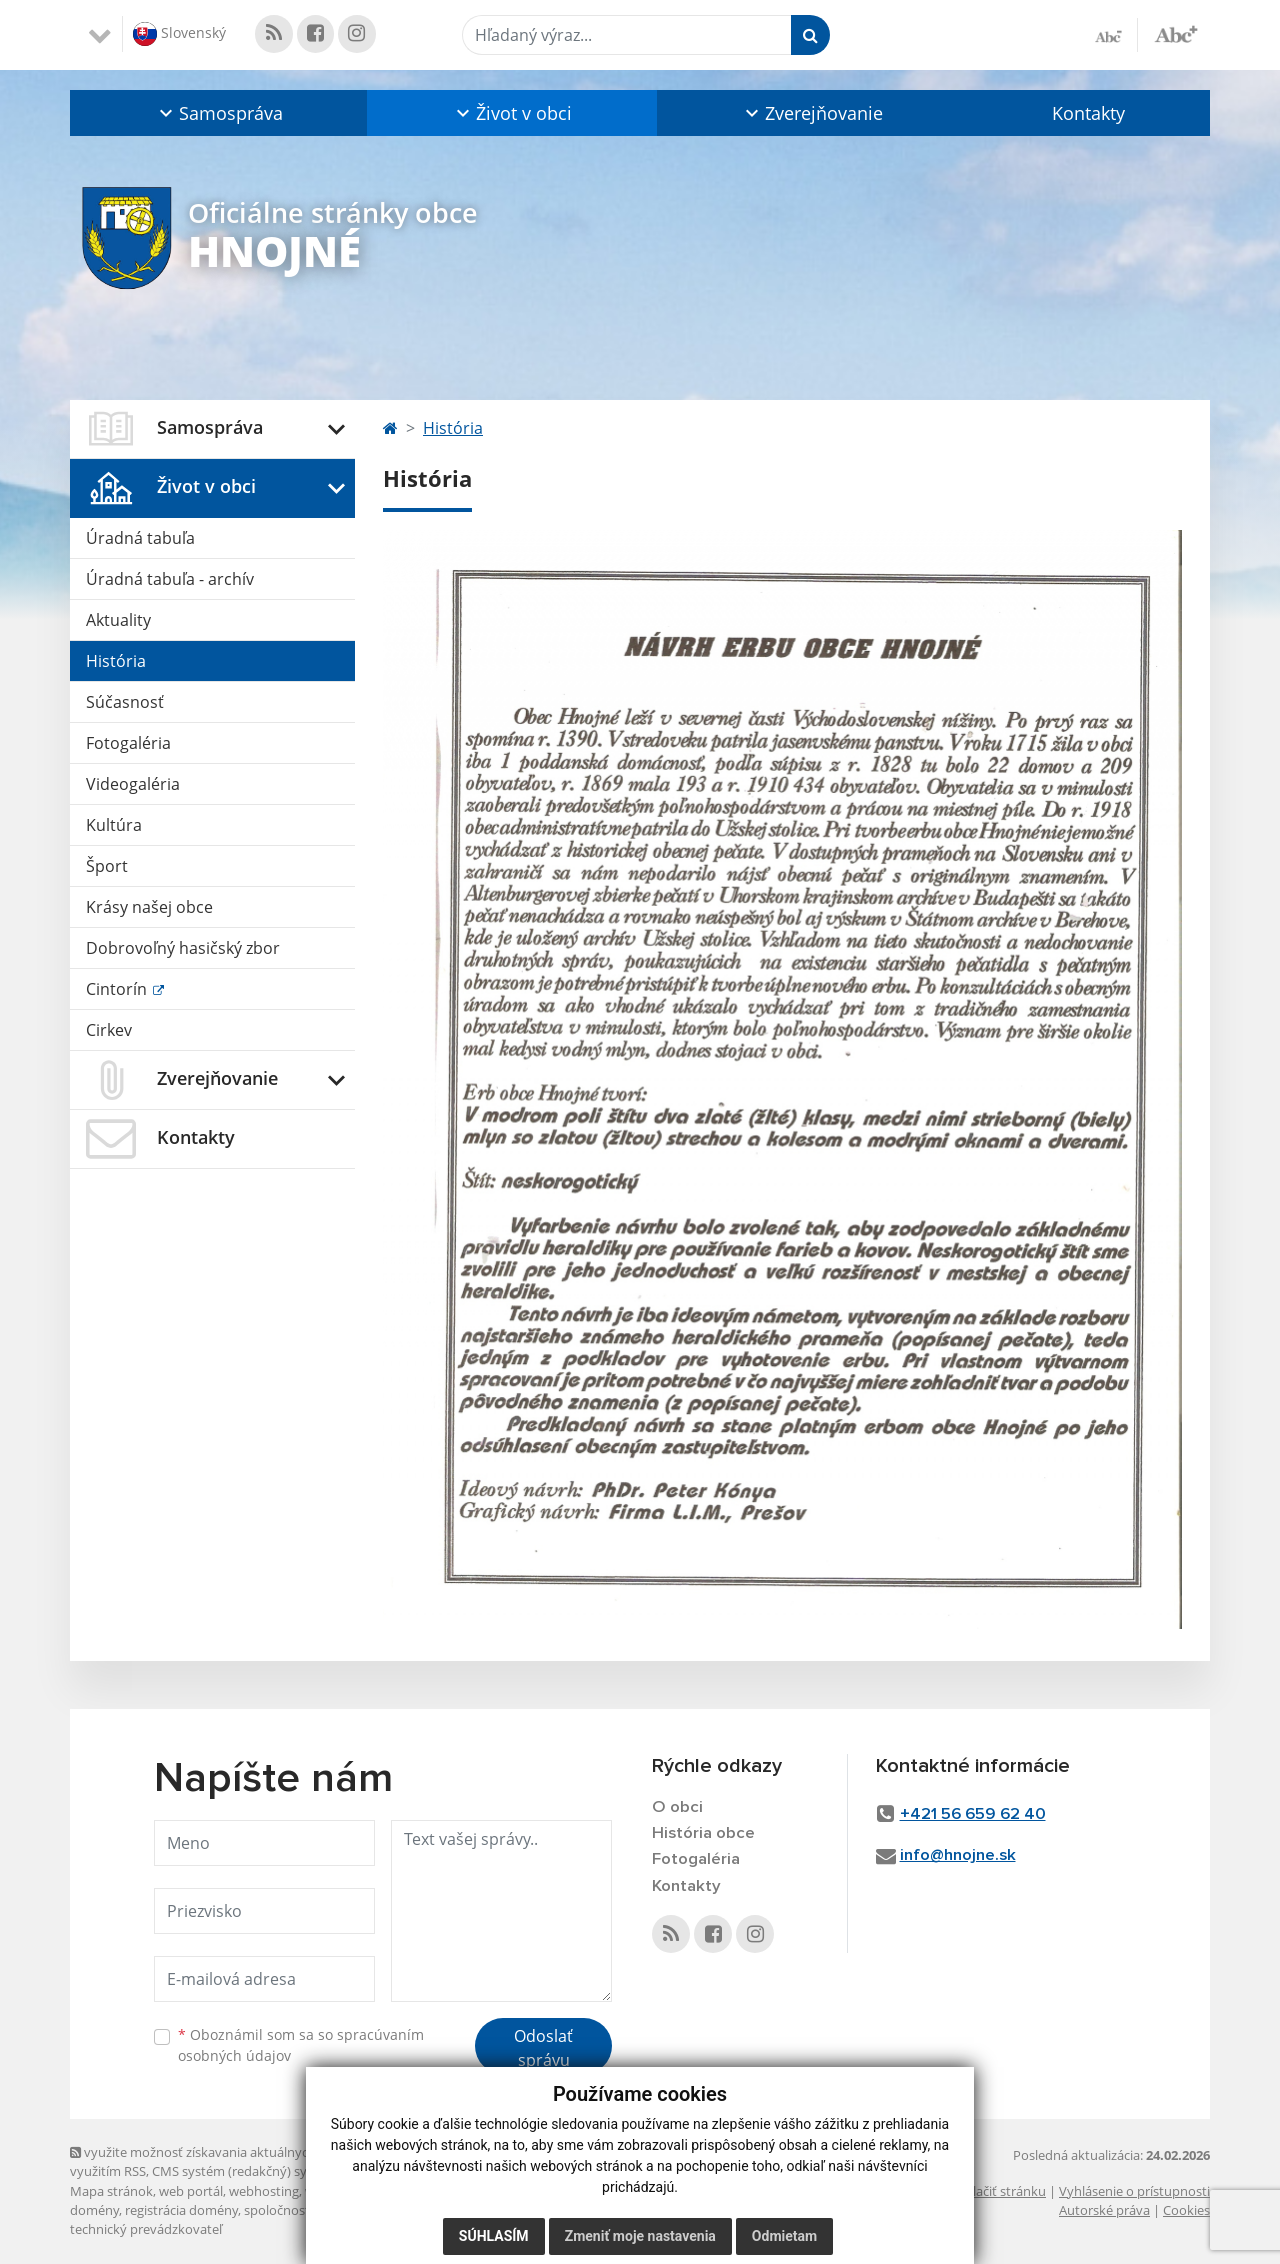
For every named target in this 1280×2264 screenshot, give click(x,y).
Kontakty (1088, 113)
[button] (218, 113)
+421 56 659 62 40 (973, 1814)
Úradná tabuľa (140, 538)
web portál (191, 2191)
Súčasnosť (125, 702)
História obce (703, 1833)
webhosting (264, 2191)
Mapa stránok (111, 2191)
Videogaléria (133, 784)
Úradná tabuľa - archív (170, 579)
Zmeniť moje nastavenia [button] (640, 2236)
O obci (677, 1807)
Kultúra (114, 825)
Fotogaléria (128, 743)
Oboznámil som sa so (301, 2045)
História (116, 661)
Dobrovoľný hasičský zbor (183, 948)
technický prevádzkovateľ (146, 2229)
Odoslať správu (543, 2048)
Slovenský (179, 34)
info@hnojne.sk (958, 1855)
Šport (107, 866)
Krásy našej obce (149, 907)
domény (94, 2210)
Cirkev (109, 1030)
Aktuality (118, 620)
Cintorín (118, 989)
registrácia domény (181, 2210)
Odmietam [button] (784, 2236)
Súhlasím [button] (494, 2236)
